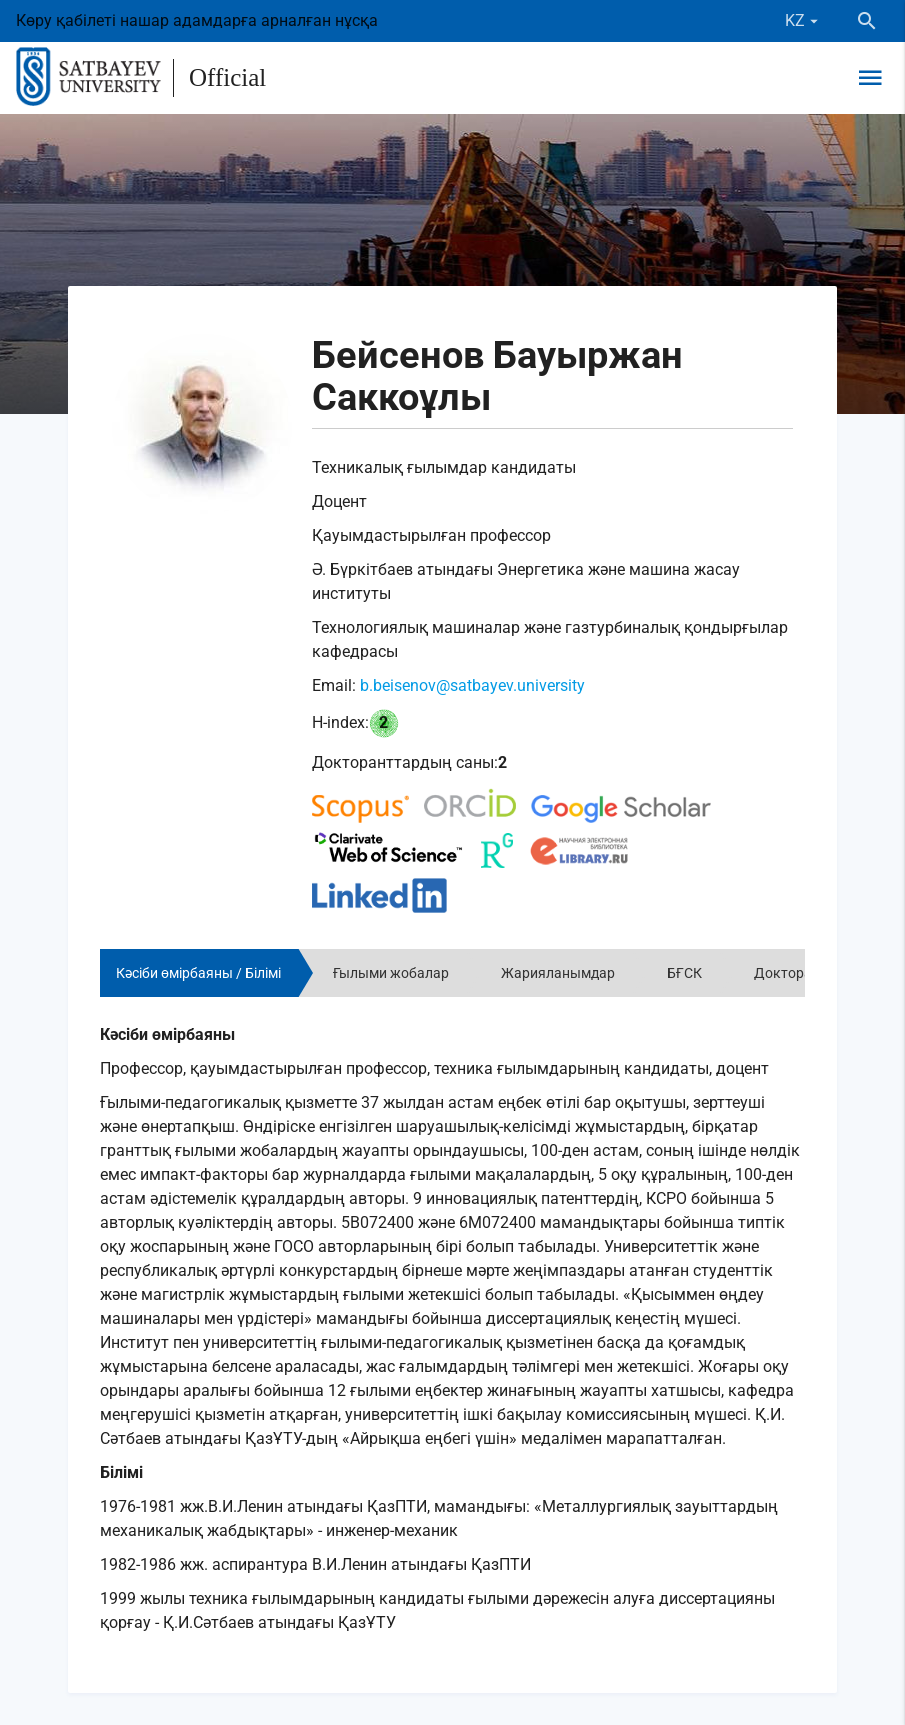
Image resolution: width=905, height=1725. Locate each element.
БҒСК (684, 973)
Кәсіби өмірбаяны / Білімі (198, 973)
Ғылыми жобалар (391, 973)
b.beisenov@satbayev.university (472, 685)
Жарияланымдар (558, 973)
